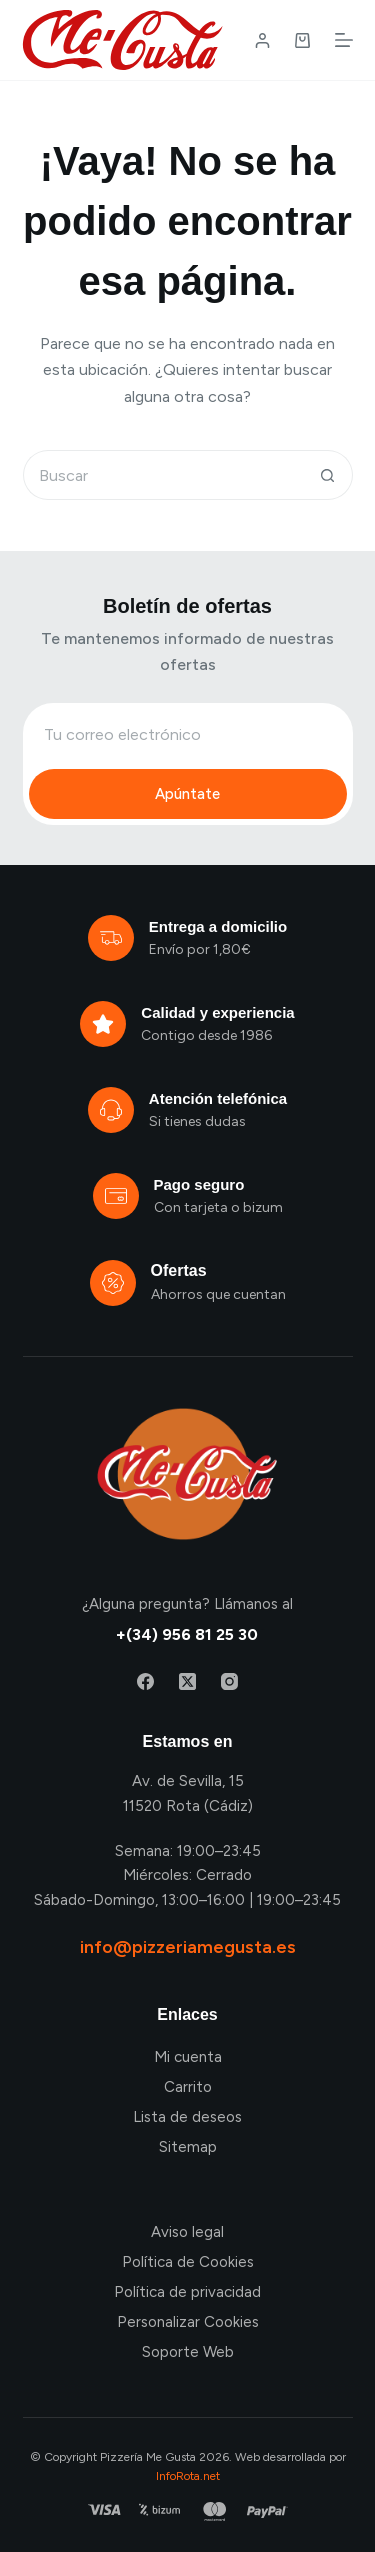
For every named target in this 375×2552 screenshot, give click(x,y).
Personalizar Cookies (188, 2322)
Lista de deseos (187, 2117)
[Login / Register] (262, 40)
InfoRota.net (188, 2476)
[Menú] (344, 40)
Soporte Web (188, 2352)
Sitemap (188, 2147)
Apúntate (187, 794)
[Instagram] (229, 1681)
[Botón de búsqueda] (328, 475)
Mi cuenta (188, 2057)
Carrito (188, 2087)
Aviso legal (187, 2232)
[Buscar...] (163, 475)
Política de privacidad (187, 2292)
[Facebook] (145, 1681)
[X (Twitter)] (187, 1681)
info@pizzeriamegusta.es (188, 1947)
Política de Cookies (188, 2262)
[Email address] (188, 734)
